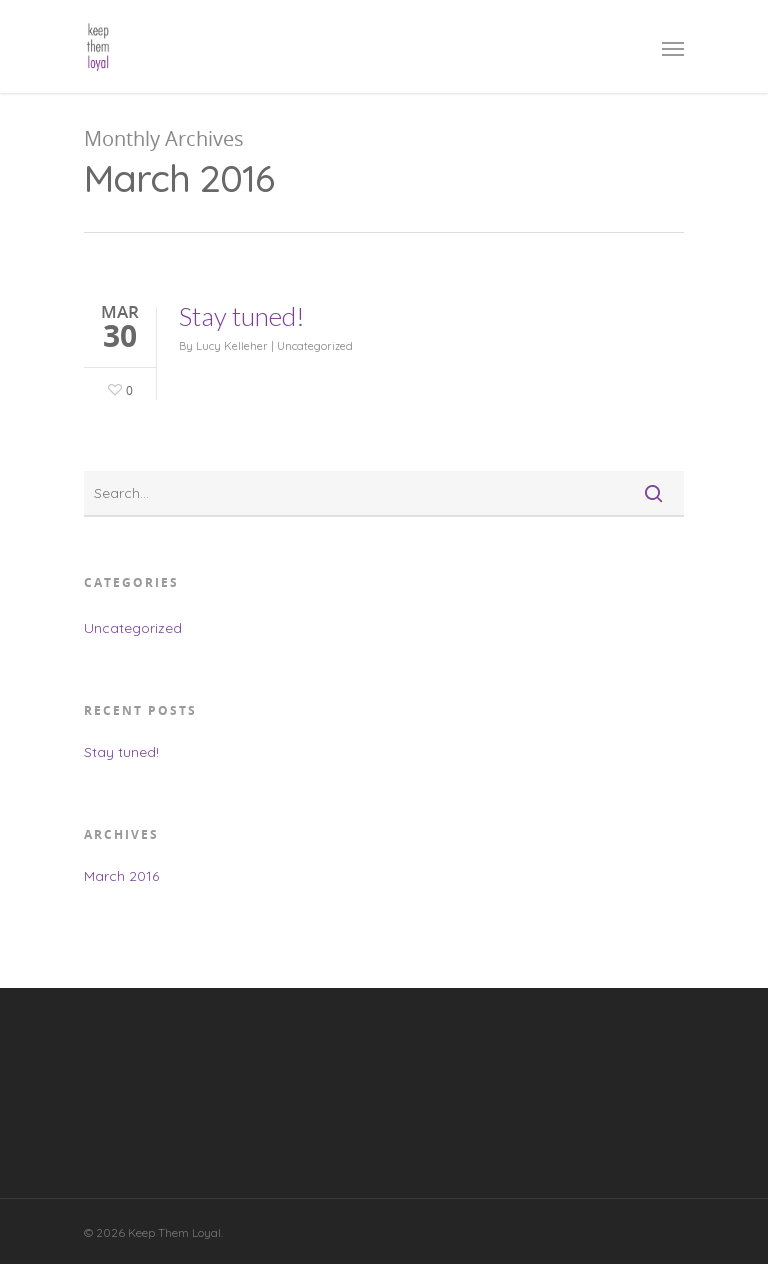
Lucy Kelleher (232, 346)
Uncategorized (315, 346)
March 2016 (121, 876)
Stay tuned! (242, 316)
